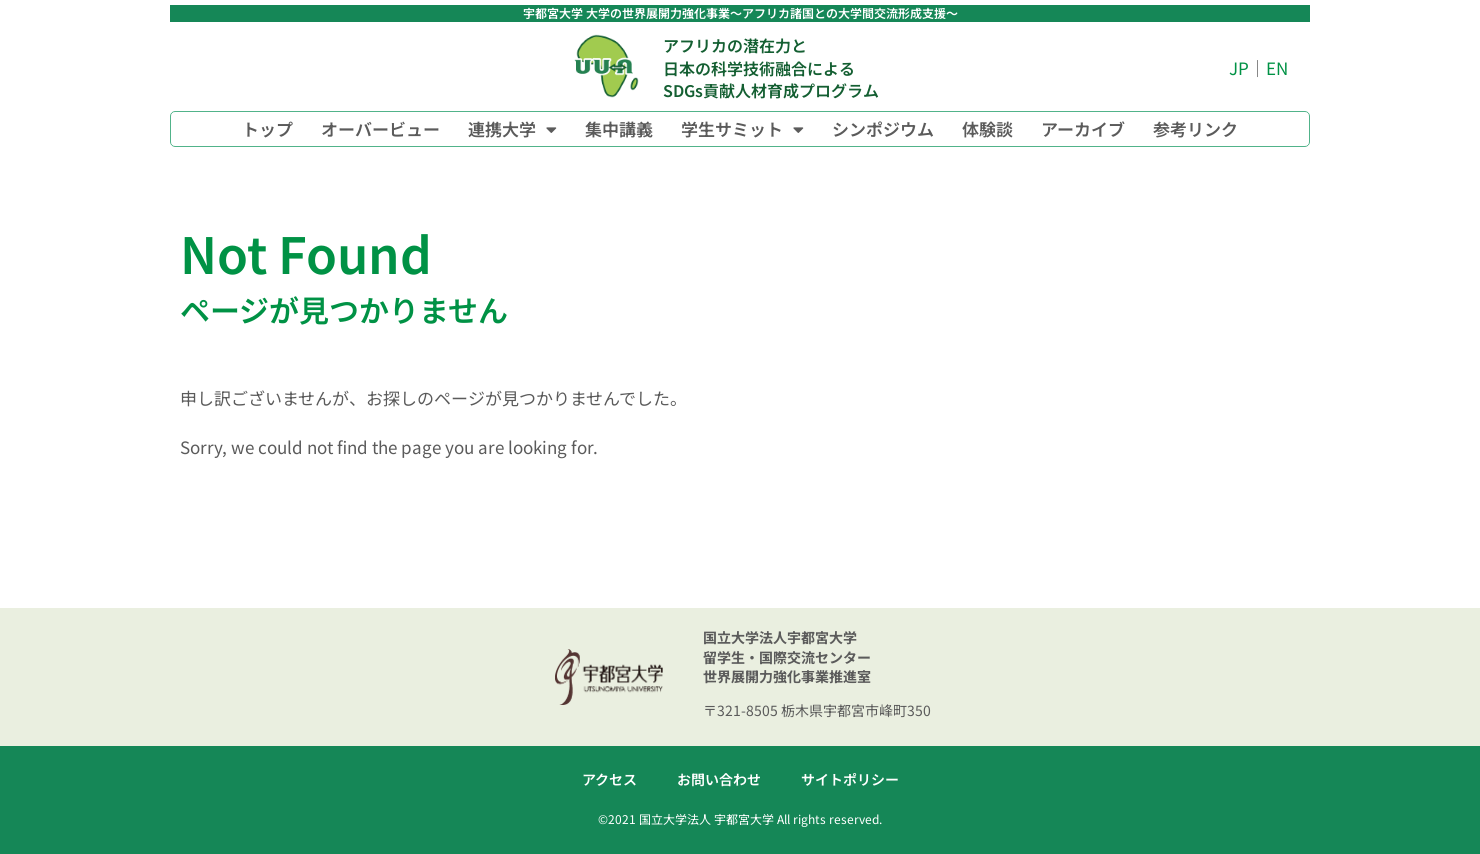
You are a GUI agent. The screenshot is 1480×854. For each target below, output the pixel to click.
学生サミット (742, 129)
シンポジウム (883, 128)
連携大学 (512, 129)
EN (1277, 67)
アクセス (609, 779)
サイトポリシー (850, 779)
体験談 (987, 128)
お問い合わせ (719, 779)
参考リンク (1195, 128)
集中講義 (619, 128)
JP (1239, 67)
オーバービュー (380, 128)
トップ (267, 128)
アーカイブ (1083, 128)
